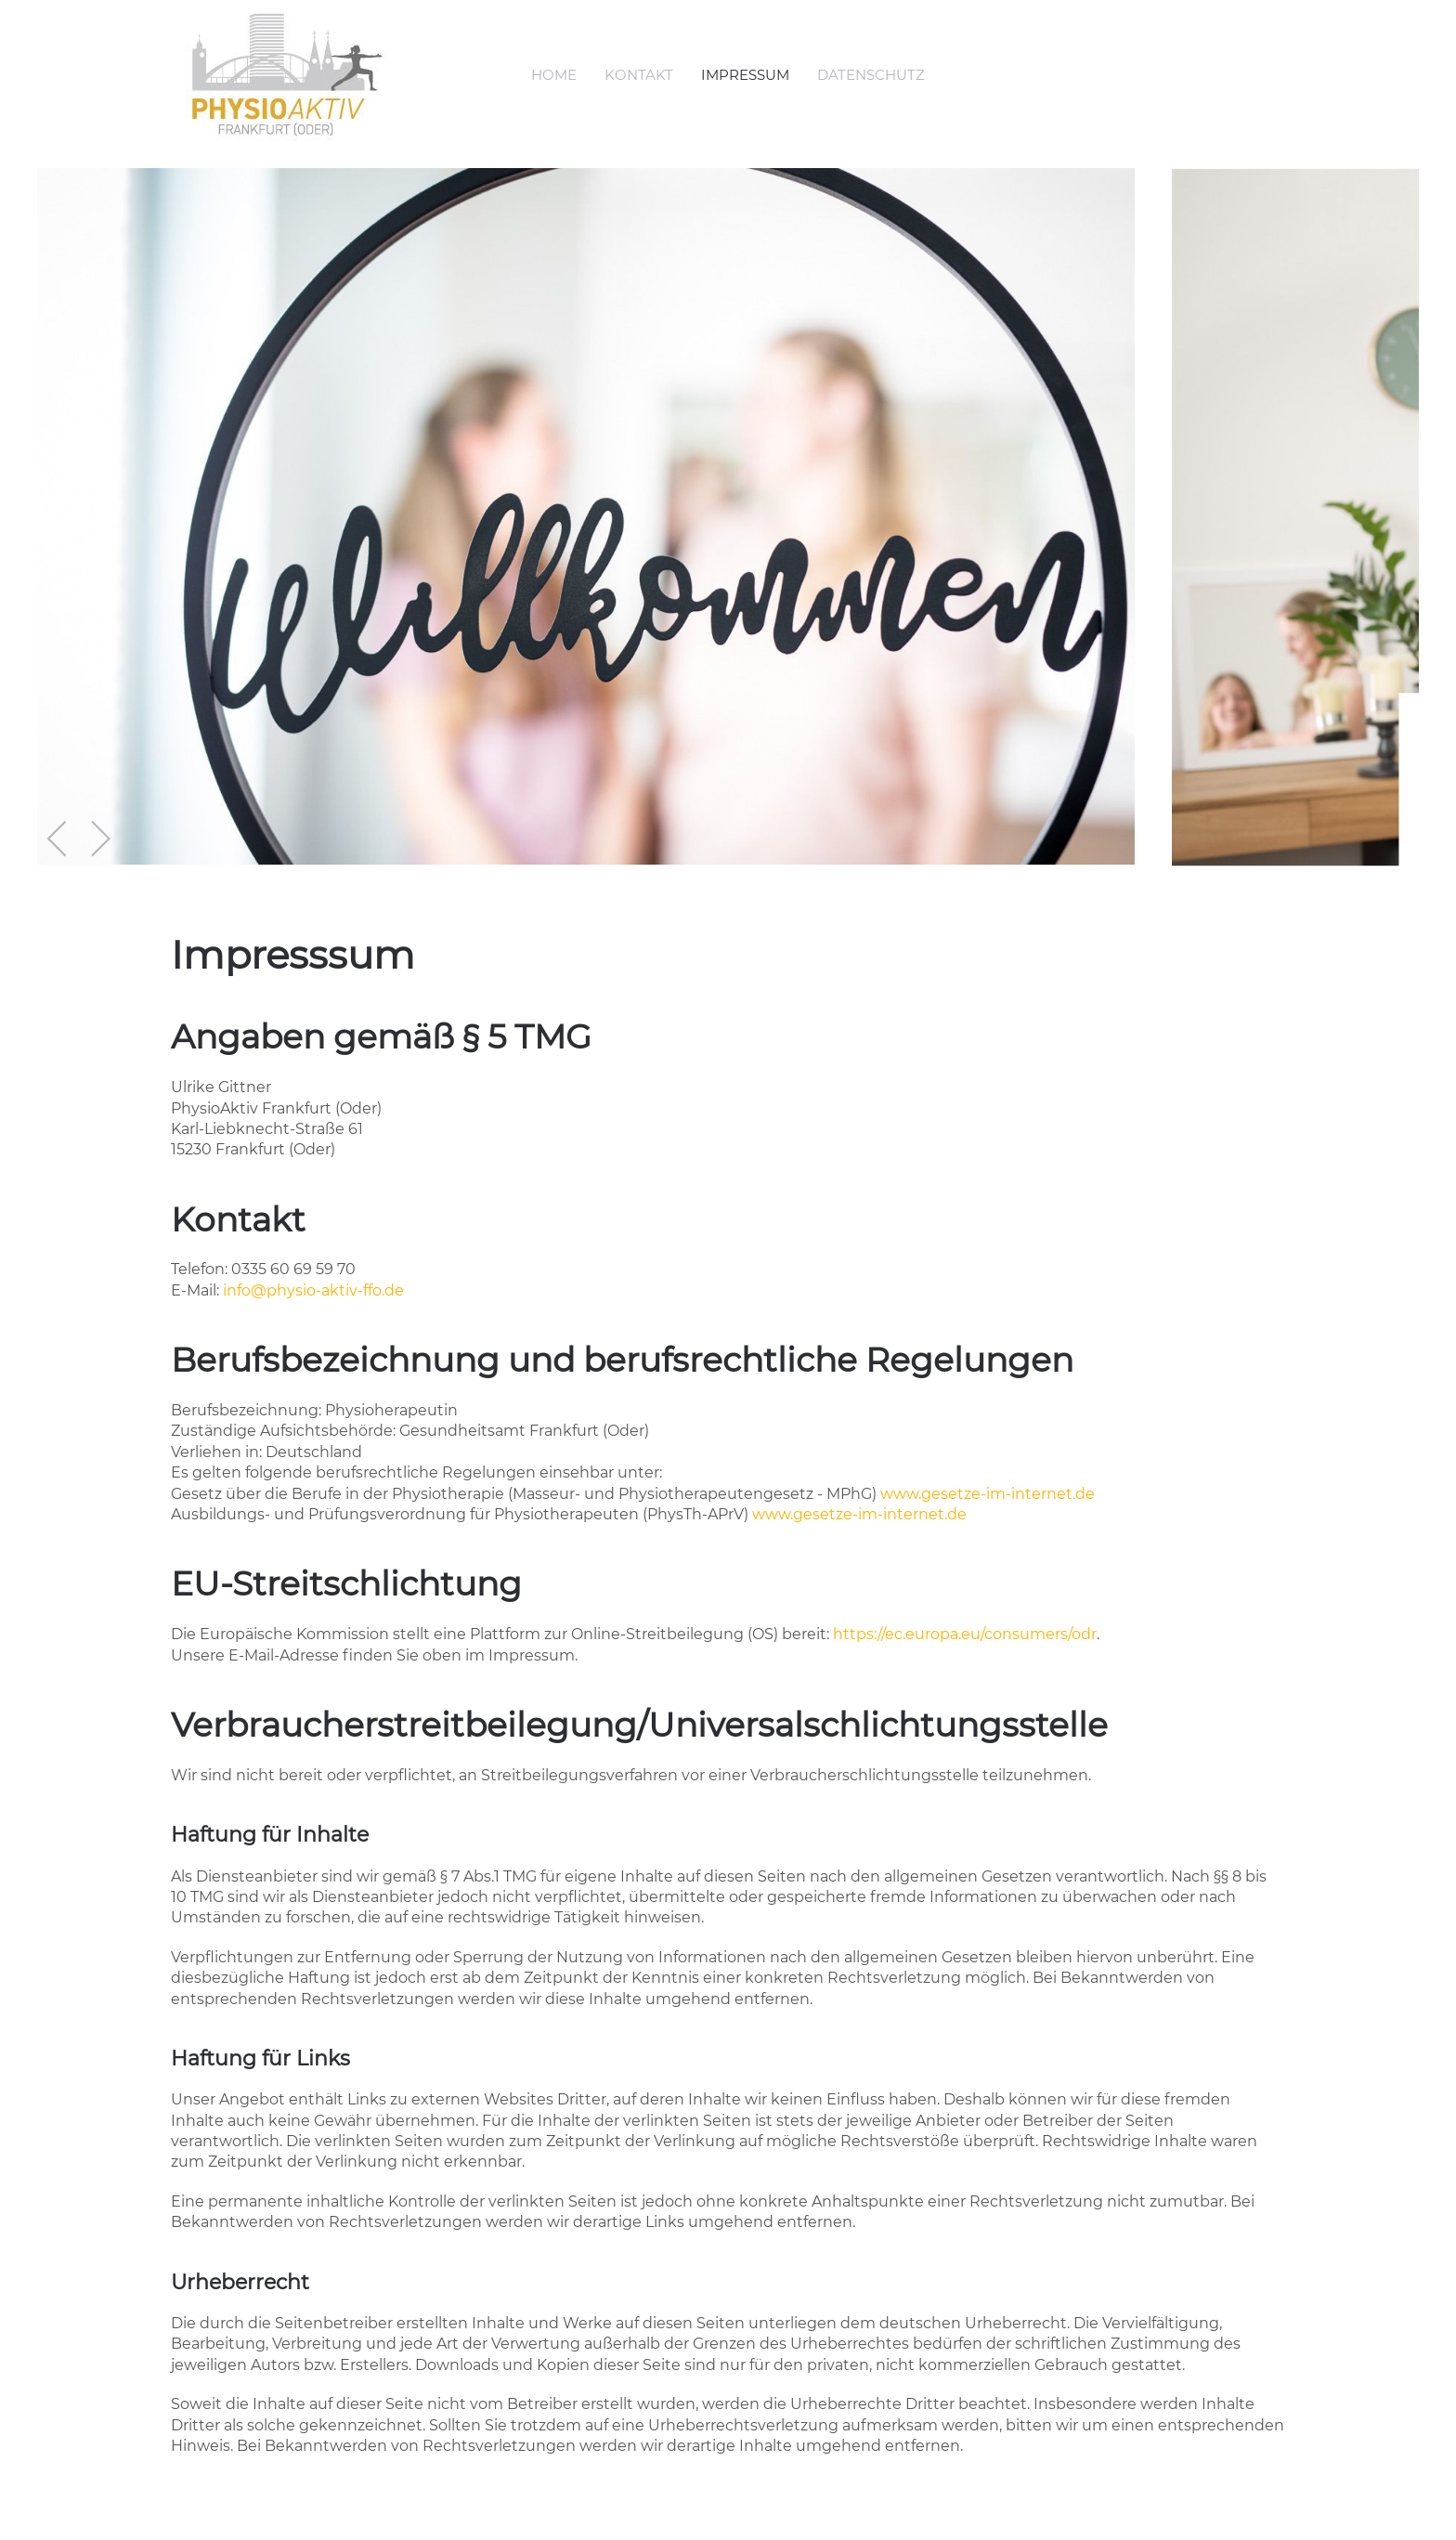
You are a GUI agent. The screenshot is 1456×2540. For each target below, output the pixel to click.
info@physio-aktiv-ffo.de (313, 1290)
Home (554, 75)
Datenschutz (871, 75)
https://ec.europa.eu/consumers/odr (965, 1634)
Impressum (745, 75)
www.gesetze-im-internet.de (987, 1494)
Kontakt (638, 75)
